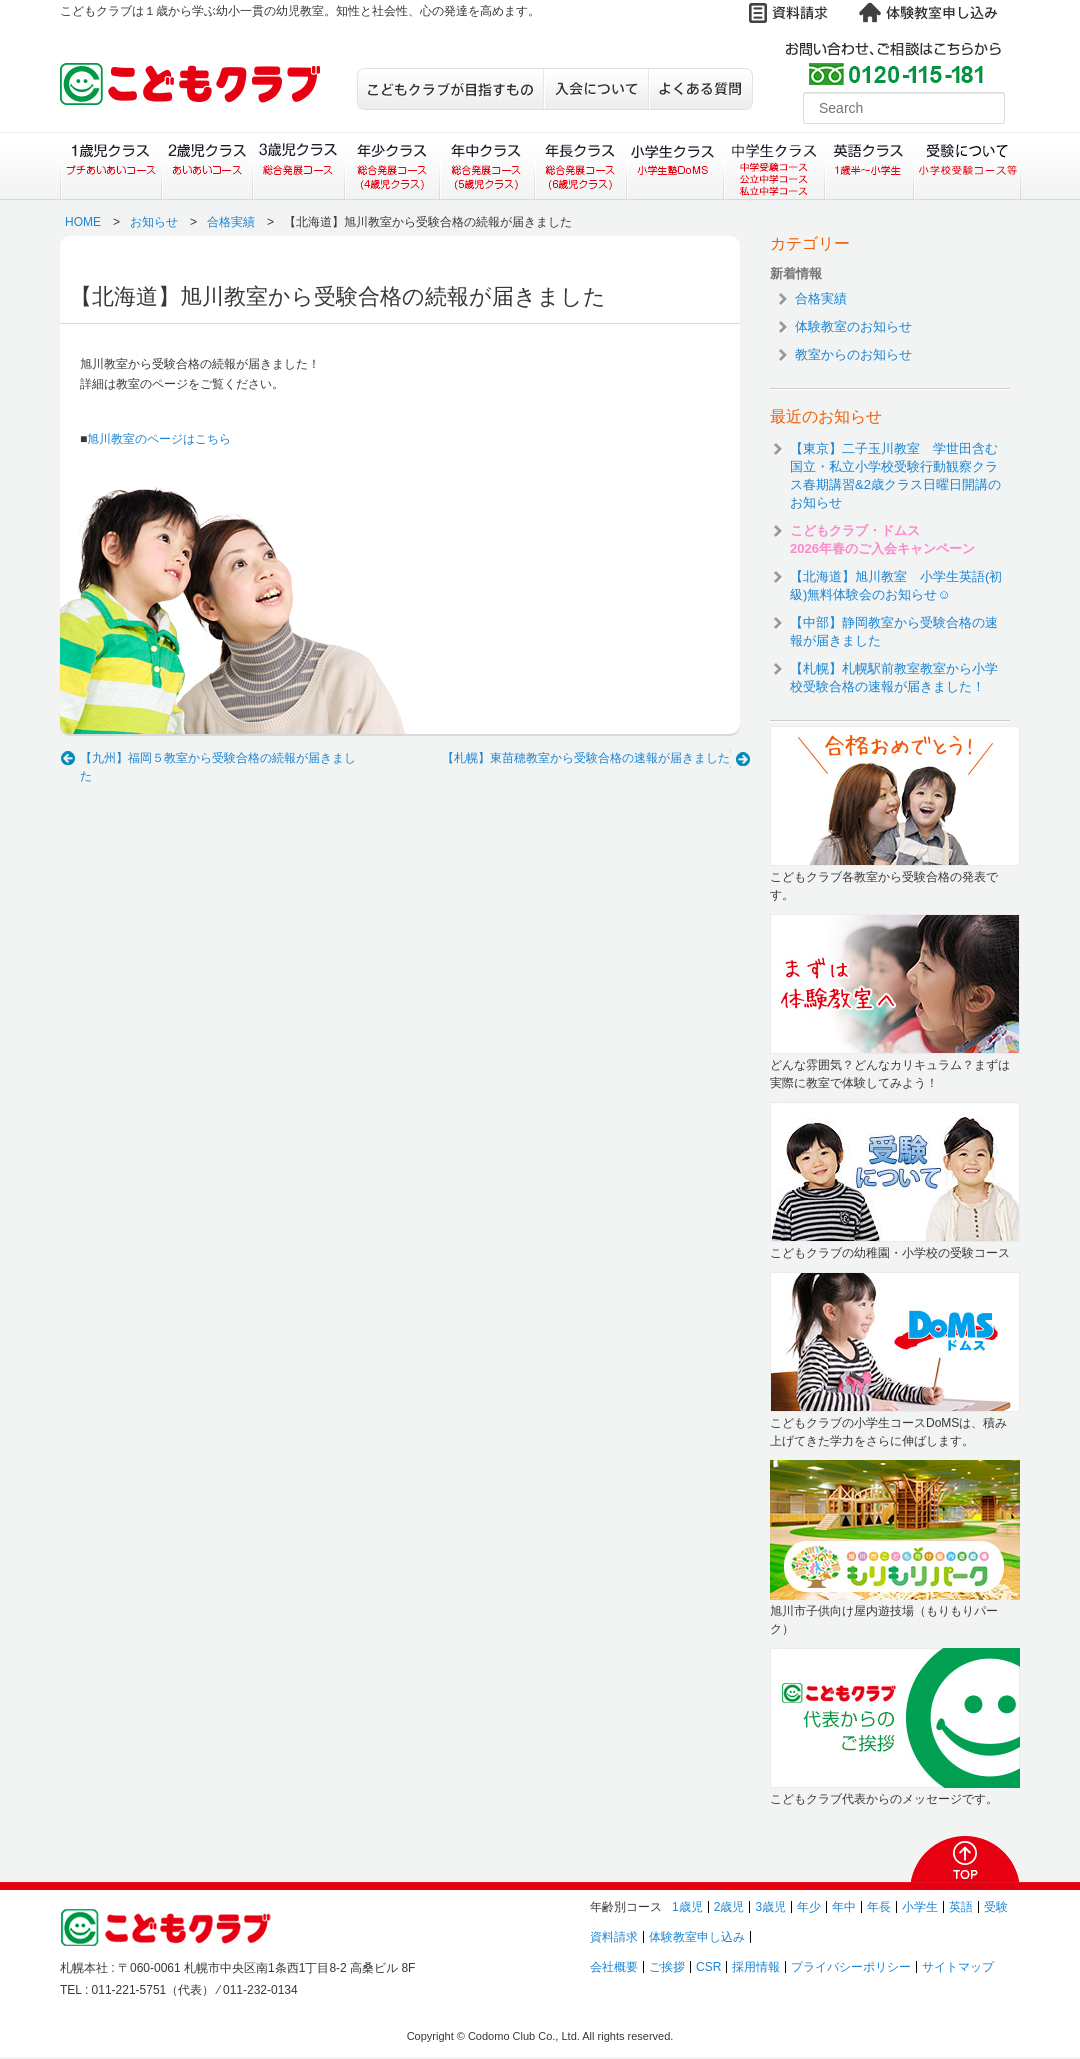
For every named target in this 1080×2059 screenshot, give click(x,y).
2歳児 (729, 1907)
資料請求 (614, 1937)
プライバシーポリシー (851, 1967)
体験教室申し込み (697, 1937)
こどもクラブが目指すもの (450, 89)
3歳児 (770, 1907)
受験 (996, 1907)
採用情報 (756, 1967)
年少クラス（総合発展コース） (391, 166)
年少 (809, 1907)
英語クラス (869, 166)
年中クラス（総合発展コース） (486, 166)
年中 (844, 1907)
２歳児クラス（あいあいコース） (206, 166)
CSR (708, 1967)
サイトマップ (958, 1967)
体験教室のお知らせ (853, 326)
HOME (83, 222)
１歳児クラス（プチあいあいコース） (110, 166)
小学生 (920, 1907)
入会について (595, 89)
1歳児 (687, 1907)
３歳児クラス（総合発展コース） (298, 166)
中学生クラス (775, 166)
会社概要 (614, 1967)
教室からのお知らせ (853, 354)
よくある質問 (700, 89)
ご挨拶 (667, 1967)
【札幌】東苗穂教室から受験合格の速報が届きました (586, 758)
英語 (961, 1907)
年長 (879, 1907)
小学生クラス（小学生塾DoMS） (676, 166)
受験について (967, 166)
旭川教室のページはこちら (159, 439)
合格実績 (231, 222)
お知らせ (154, 222)
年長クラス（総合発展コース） (580, 166)
